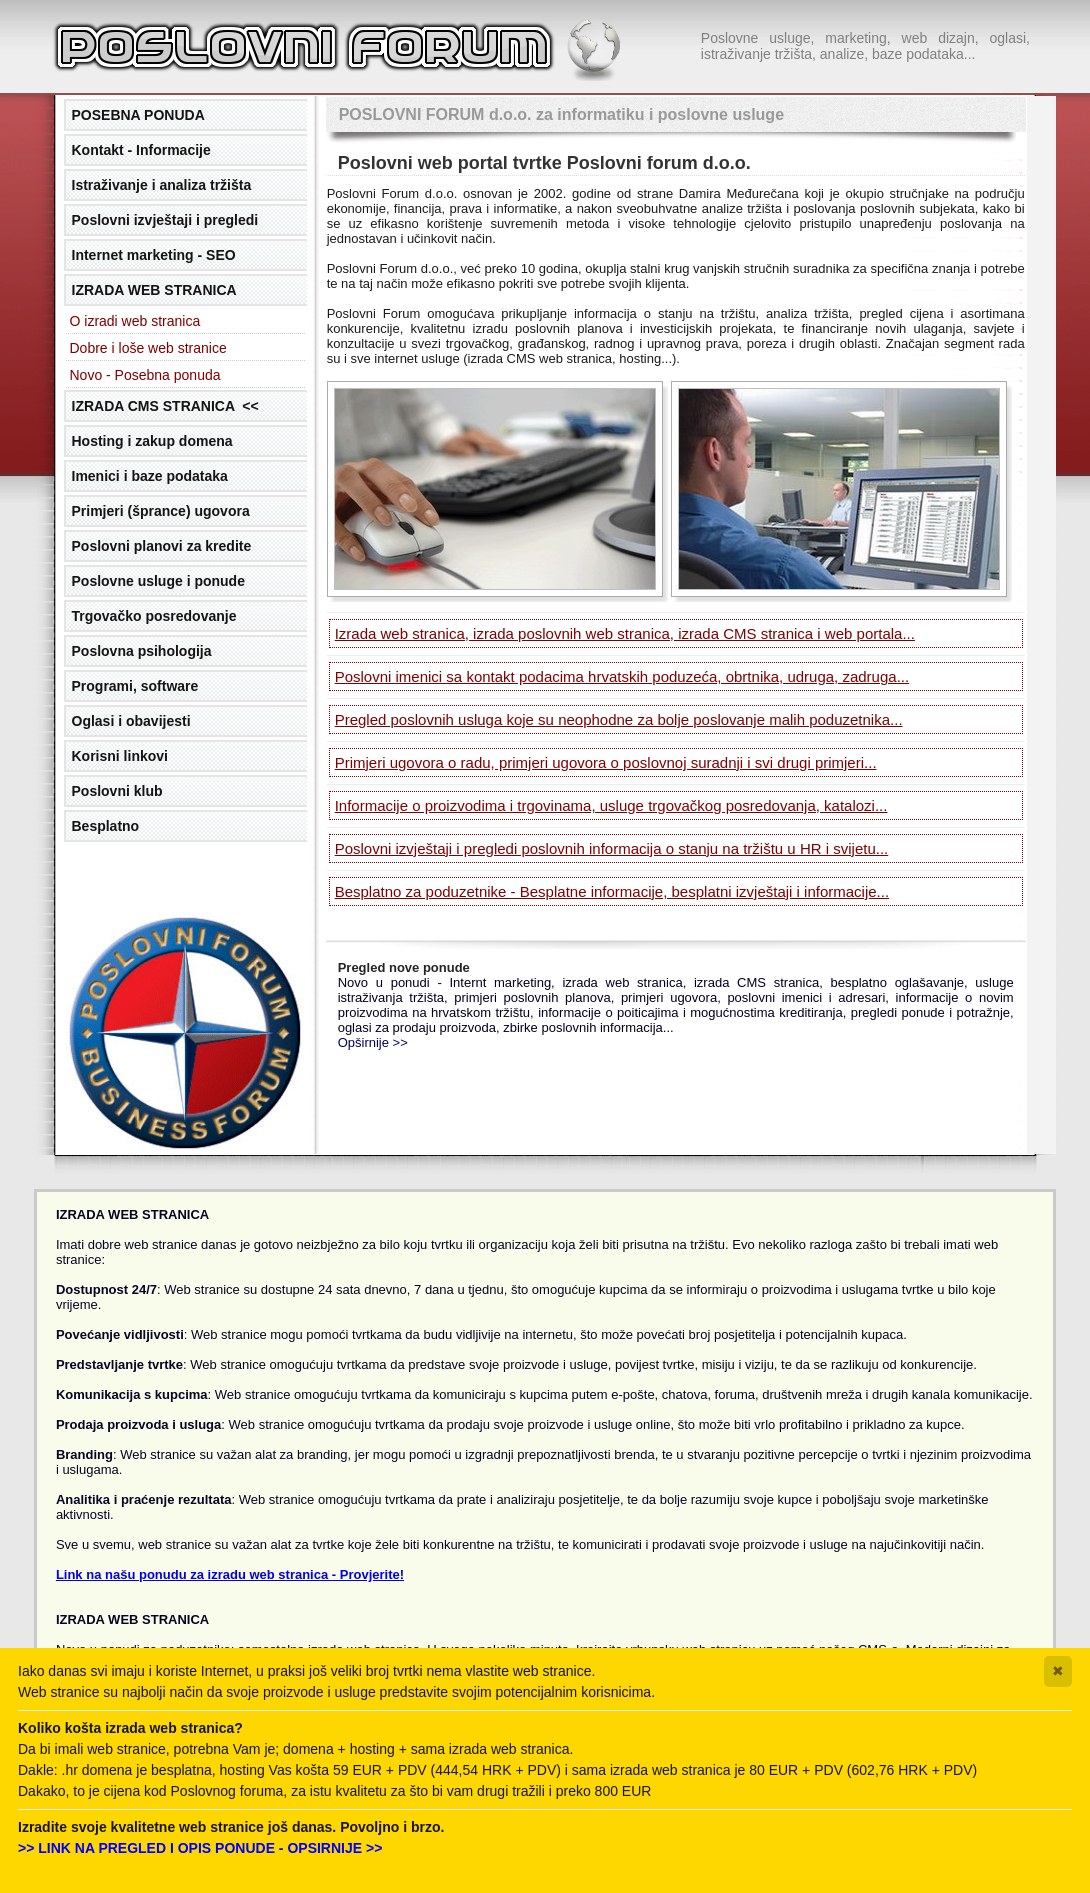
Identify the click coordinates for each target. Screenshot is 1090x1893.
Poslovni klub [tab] (117, 791)
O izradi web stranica (135, 321)
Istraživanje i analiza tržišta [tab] (162, 185)
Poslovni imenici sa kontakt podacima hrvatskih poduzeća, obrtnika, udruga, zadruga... (622, 676)
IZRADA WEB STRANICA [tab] (154, 290)
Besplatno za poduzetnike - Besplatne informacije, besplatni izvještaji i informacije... (612, 891)
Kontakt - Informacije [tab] (141, 150)
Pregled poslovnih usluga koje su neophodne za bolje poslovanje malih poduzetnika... (619, 719)
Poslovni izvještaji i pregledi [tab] (165, 220)
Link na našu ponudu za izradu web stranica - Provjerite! (230, 1574)
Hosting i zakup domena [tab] (152, 441)
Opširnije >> (373, 1042)
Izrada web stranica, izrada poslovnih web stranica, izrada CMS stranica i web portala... (625, 633)
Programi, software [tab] (135, 686)
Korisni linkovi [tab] (120, 756)
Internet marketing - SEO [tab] (154, 255)
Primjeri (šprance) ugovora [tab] (161, 511)
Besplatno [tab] (106, 826)
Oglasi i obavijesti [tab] (131, 721)
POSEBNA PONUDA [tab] (138, 115)
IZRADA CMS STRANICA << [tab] (165, 406)
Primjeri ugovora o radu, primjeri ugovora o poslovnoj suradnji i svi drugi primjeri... (606, 762)
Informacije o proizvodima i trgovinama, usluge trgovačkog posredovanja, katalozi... (611, 805)
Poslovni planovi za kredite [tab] (162, 546)
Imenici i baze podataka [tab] (150, 476)
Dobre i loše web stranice (148, 348)
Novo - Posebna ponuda (145, 375)
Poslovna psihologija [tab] (142, 651)
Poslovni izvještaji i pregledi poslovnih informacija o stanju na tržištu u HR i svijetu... (612, 848)
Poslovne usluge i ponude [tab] (158, 581)
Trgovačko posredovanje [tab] (154, 616)
